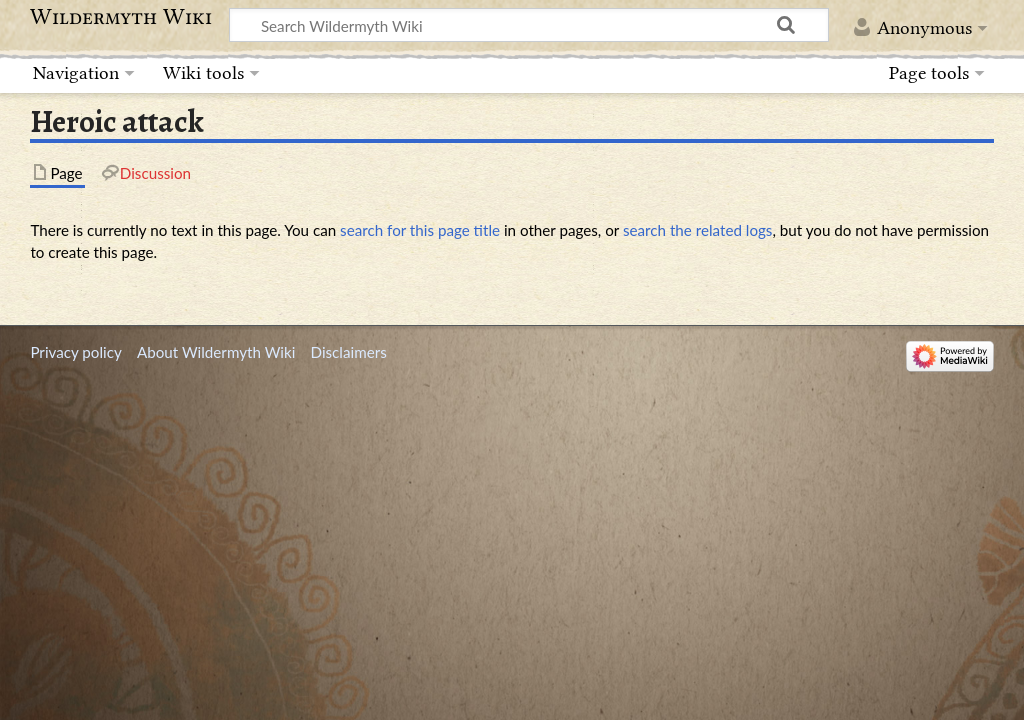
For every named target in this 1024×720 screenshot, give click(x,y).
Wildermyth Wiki (121, 17)
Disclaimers (349, 352)
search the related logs (698, 230)
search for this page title (420, 230)
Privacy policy (75, 352)
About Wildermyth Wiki (216, 352)
